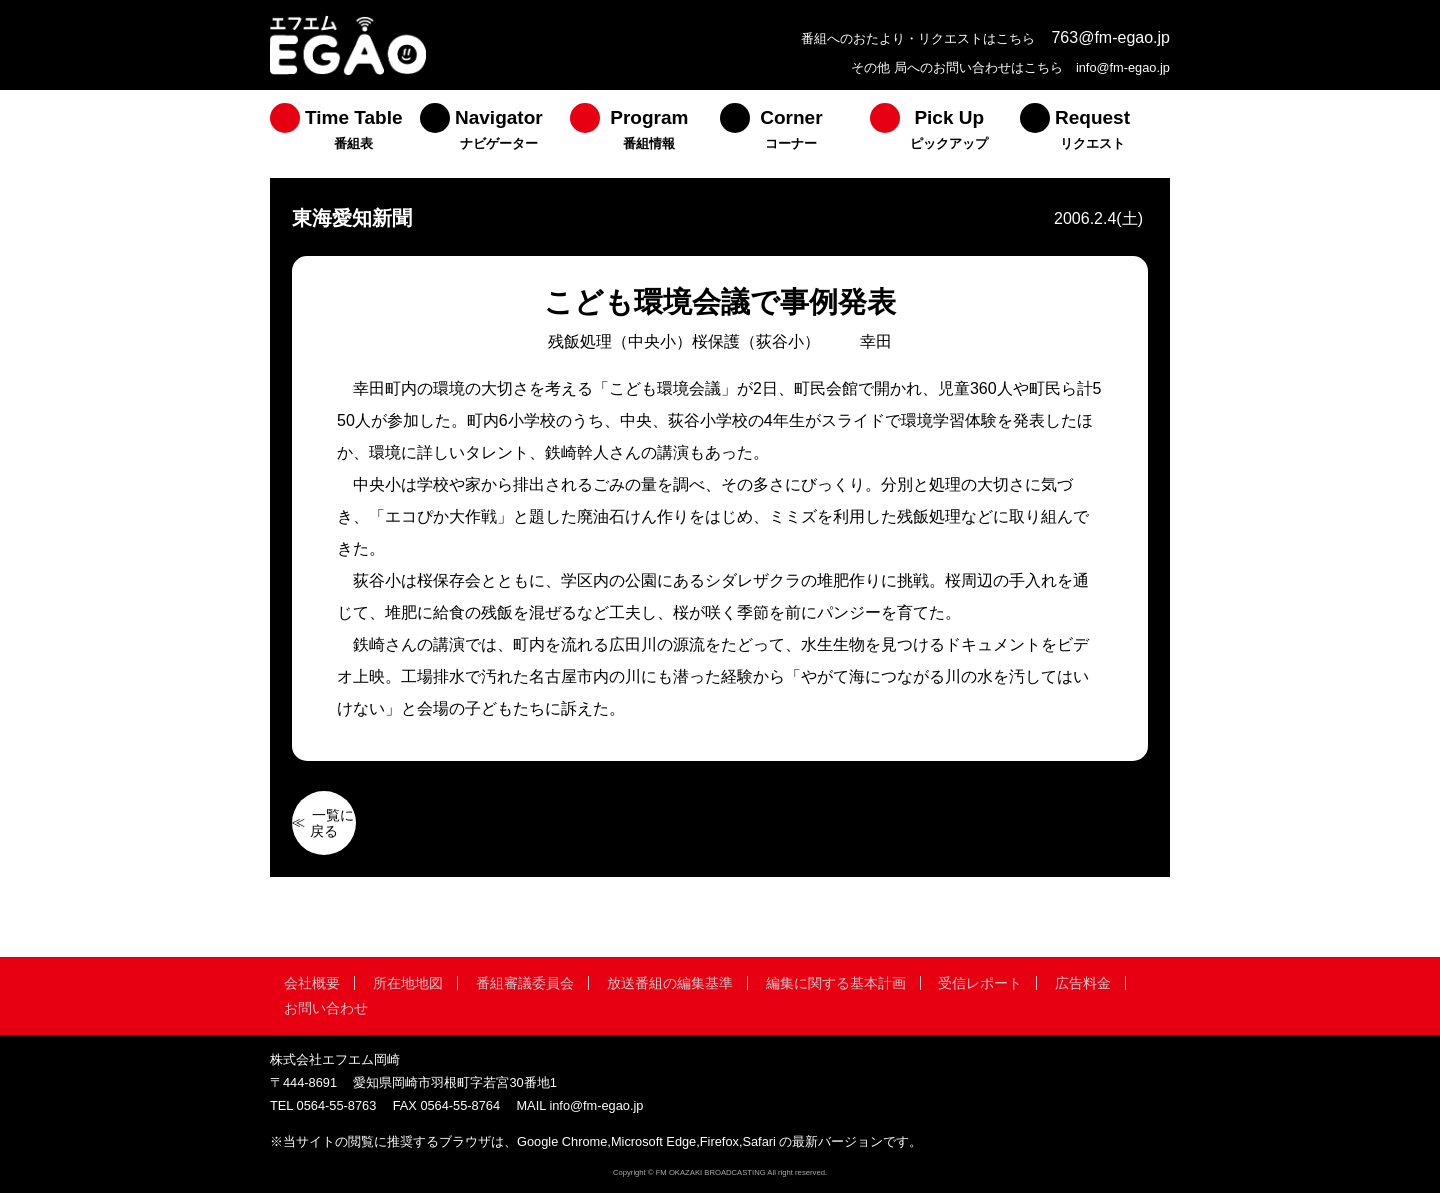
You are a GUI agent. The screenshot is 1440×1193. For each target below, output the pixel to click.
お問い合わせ (326, 1008)
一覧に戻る (332, 823)
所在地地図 (408, 983)
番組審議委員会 (525, 983)
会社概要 (312, 983)
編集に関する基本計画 (836, 983)
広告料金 (1083, 983)
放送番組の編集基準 (670, 983)
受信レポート (980, 983)
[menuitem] (345, 134)
